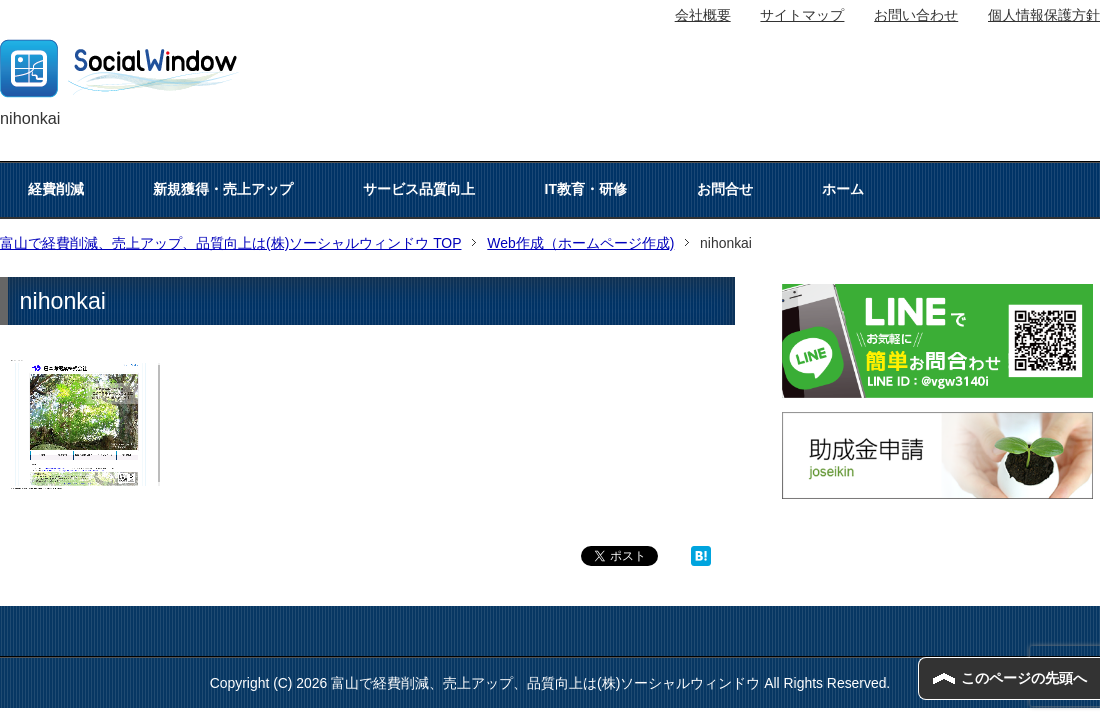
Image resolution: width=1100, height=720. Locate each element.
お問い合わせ (916, 15)
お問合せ (725, 189)
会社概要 (703, 15)
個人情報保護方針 (1044, 15)
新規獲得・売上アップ (223, 189)
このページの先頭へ (1024, 678)
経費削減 (56, 189)
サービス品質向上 (419, 189)
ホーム (843, 189)
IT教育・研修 (586, 189)
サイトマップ (802, 15)
